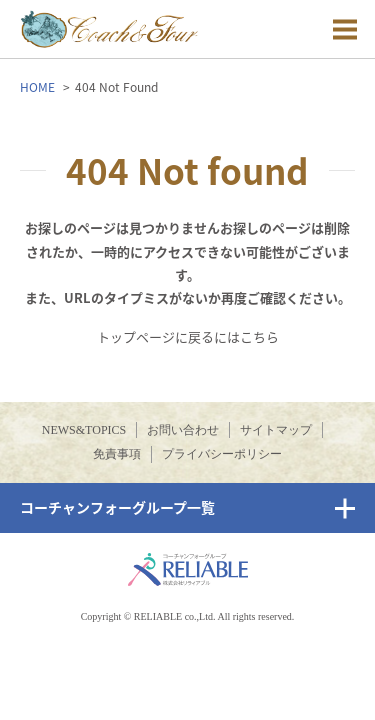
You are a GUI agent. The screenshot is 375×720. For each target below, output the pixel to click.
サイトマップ (276, 430)
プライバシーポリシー (222, 454)
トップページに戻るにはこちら (188, 336)
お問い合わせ (183, 430)
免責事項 (117, 454)
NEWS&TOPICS (84, 430)
